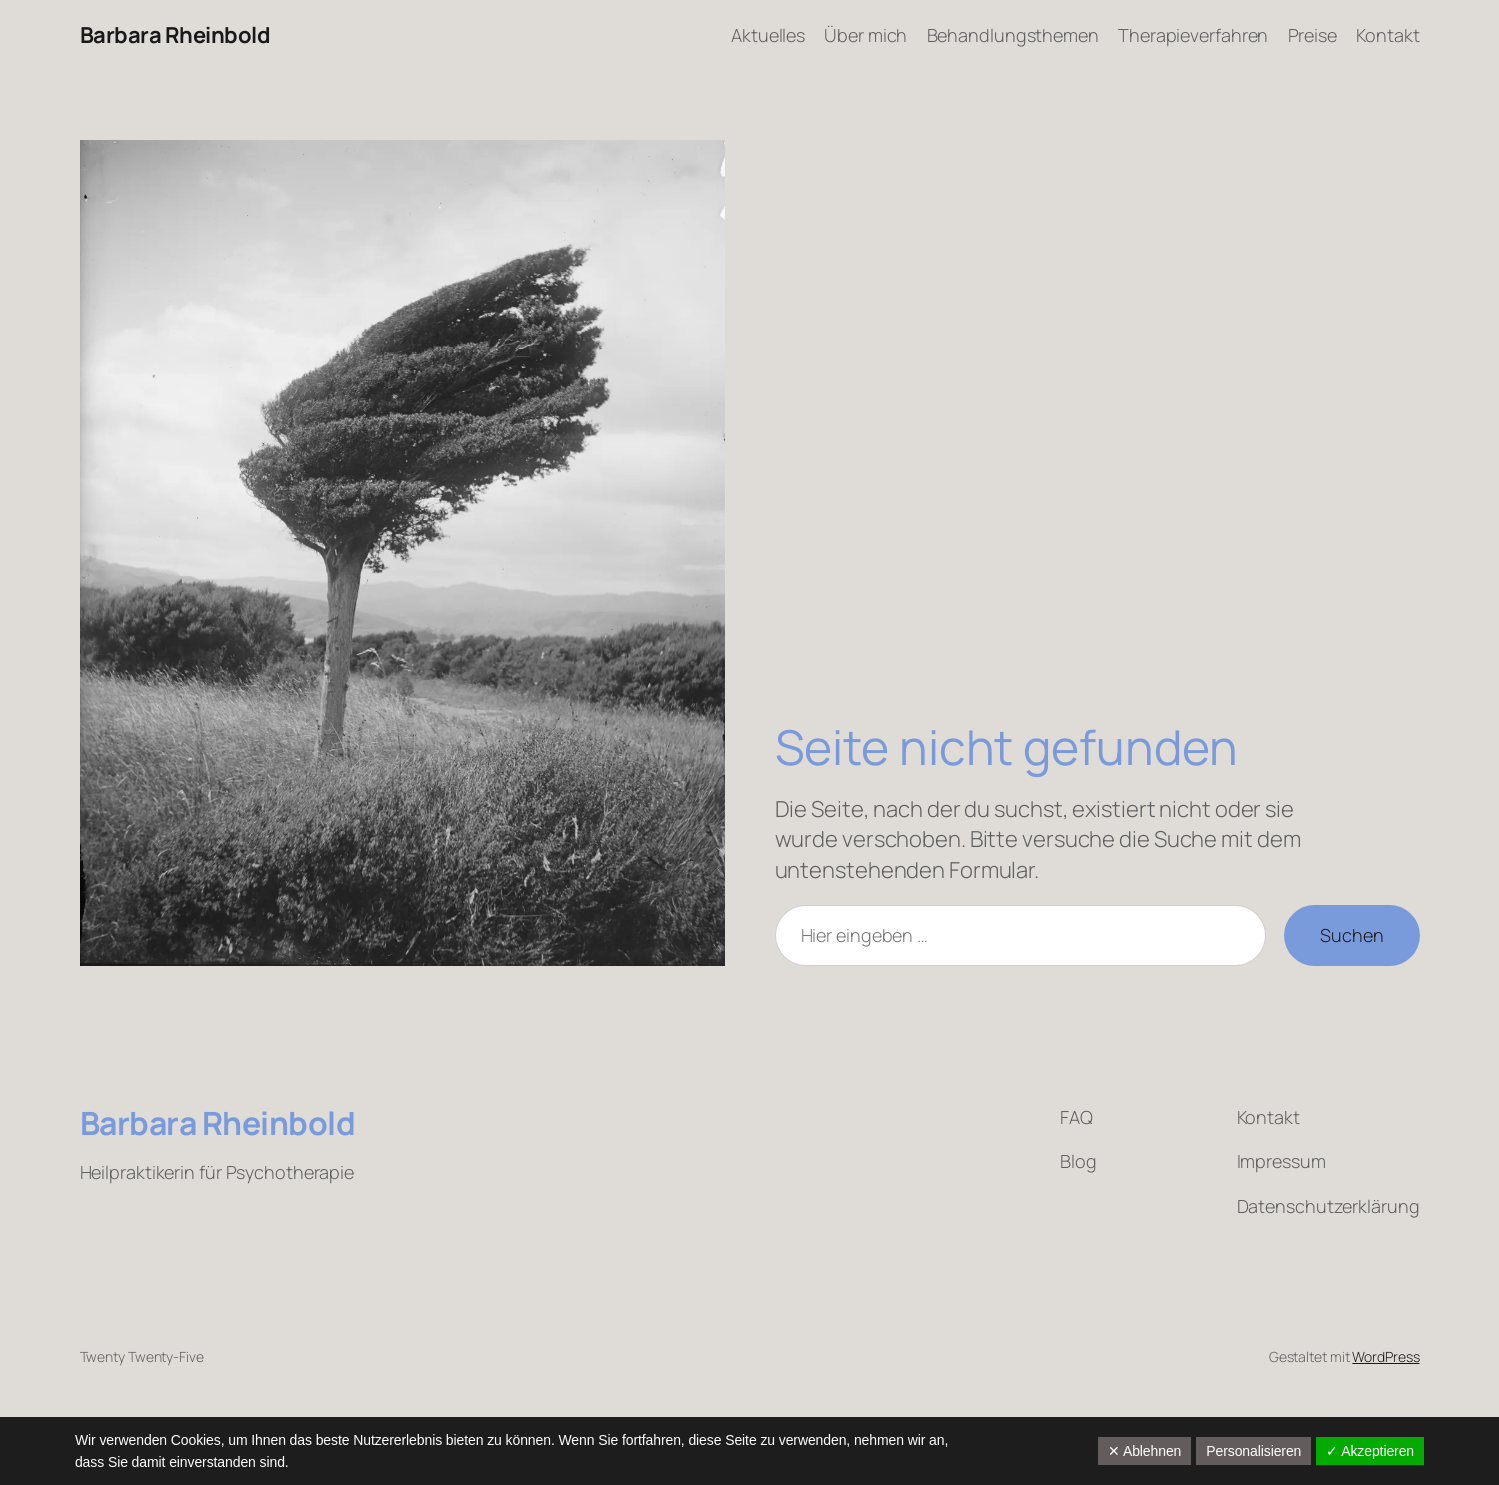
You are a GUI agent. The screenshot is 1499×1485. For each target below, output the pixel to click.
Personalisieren (1253, 1451)
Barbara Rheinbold (175, 35)
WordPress (1385, 1356)
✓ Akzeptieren (1370, 1451)
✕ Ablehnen (1144, 1451)
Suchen (1351, 935)
